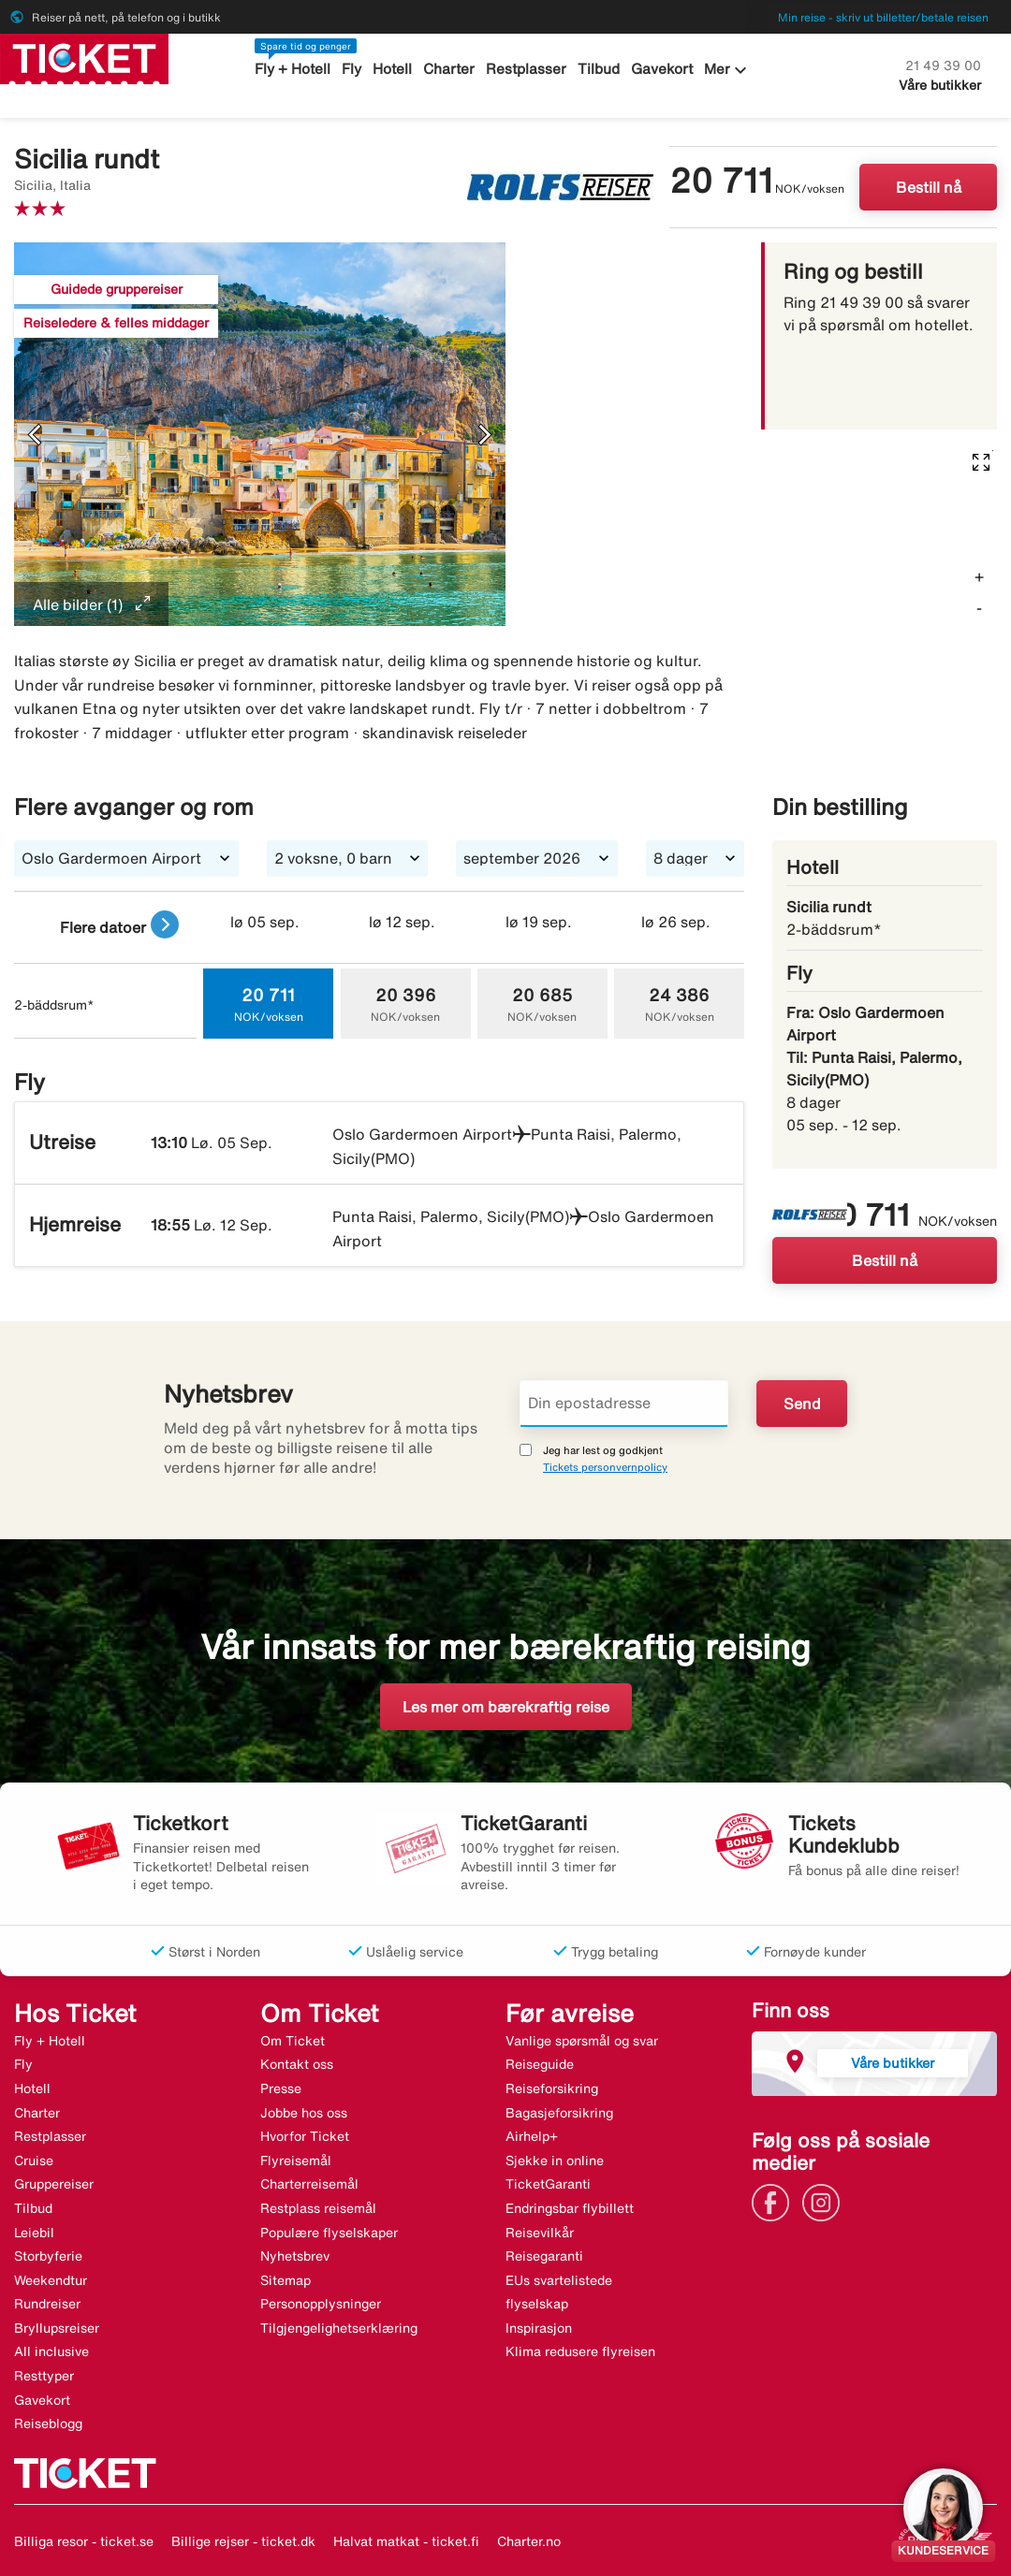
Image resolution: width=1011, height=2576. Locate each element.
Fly (352, 69)
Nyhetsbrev (295, 2256)
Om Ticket (292, 2040)
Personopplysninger (320, 2303)
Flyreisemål (295, 2160)
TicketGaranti (548, 2183)
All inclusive (51, 2351)
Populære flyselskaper (329, 2232)
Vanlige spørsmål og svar (582, 2040)
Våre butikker (940, 85)
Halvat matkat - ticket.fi (406, 2541)
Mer (728, 70)
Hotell (393, 69)
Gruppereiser (54, 2183)
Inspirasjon (539, 2328)
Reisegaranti (544, 2256)
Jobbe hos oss (303, 2112)
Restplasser (527, 69)
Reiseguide (540, 2064)
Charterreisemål (309, 2183)
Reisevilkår (540, 2232)
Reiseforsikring (552, 2088)
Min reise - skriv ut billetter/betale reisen (883, 17)
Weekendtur (50, 2280)
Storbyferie (48, 2256)
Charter (450, 69)
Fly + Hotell (293, 69)
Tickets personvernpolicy (605, 1467)
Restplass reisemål (318, 2208)
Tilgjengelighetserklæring (339, 2328)
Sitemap (285, 2280)
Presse (280, 2088)
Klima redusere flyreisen (580, 2351)
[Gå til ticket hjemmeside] (84, 57)
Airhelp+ (532, 2136)
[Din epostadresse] (624, 1403)
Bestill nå (928, 187)
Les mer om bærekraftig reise (506, 1706)
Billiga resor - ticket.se (84, 2541)
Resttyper (44, 2375)
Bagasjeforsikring (559, 2112)
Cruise (33, 2160)
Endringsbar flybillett (570, 2208)
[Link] (775, 2200)
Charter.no (529, 2541)
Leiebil (34, 2232)
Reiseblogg (48, 2423)
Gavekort (662, 69)
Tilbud (600, 69)
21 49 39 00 (943, 65)
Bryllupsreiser (56, 2328)
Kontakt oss (296, 2064)
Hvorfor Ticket (304, 2136)
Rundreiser (47, 2303)
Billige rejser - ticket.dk (243, 2541)
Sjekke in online (555, 2160)
